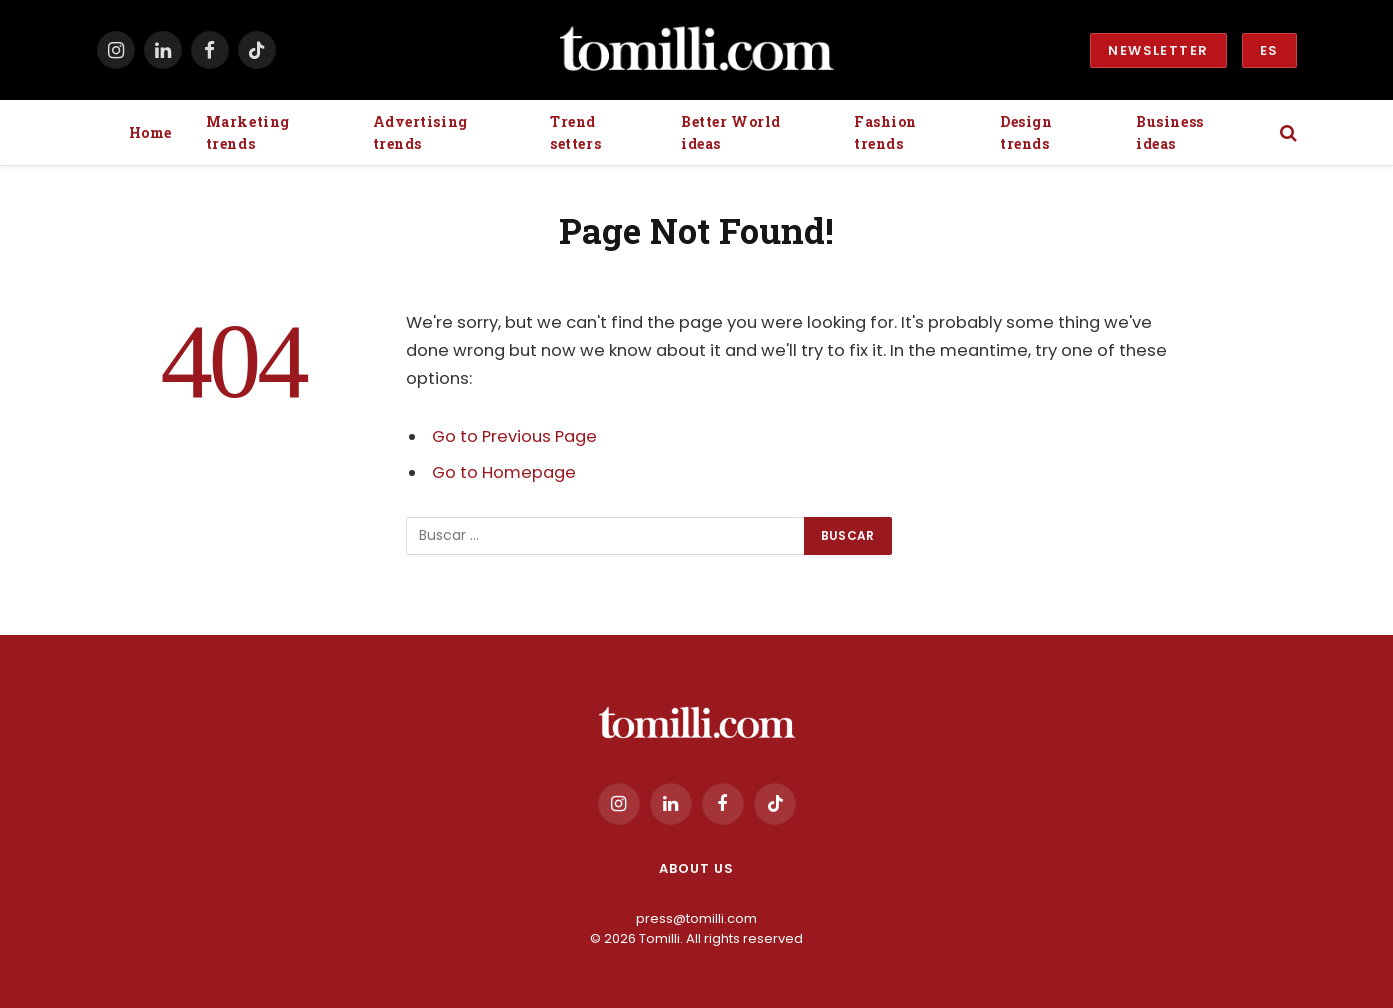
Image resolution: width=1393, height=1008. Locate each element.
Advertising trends (420, 132)
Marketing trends (248, 132)
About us (696, 868)
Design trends (1026, 132)
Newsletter (1158, 50)
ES (1269, 50)
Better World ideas (731, 132)
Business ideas (1169, 132)
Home (150, 132)
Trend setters (575, 132)
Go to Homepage (504, 472)
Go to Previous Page (514, 436)
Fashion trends (885, 132)
